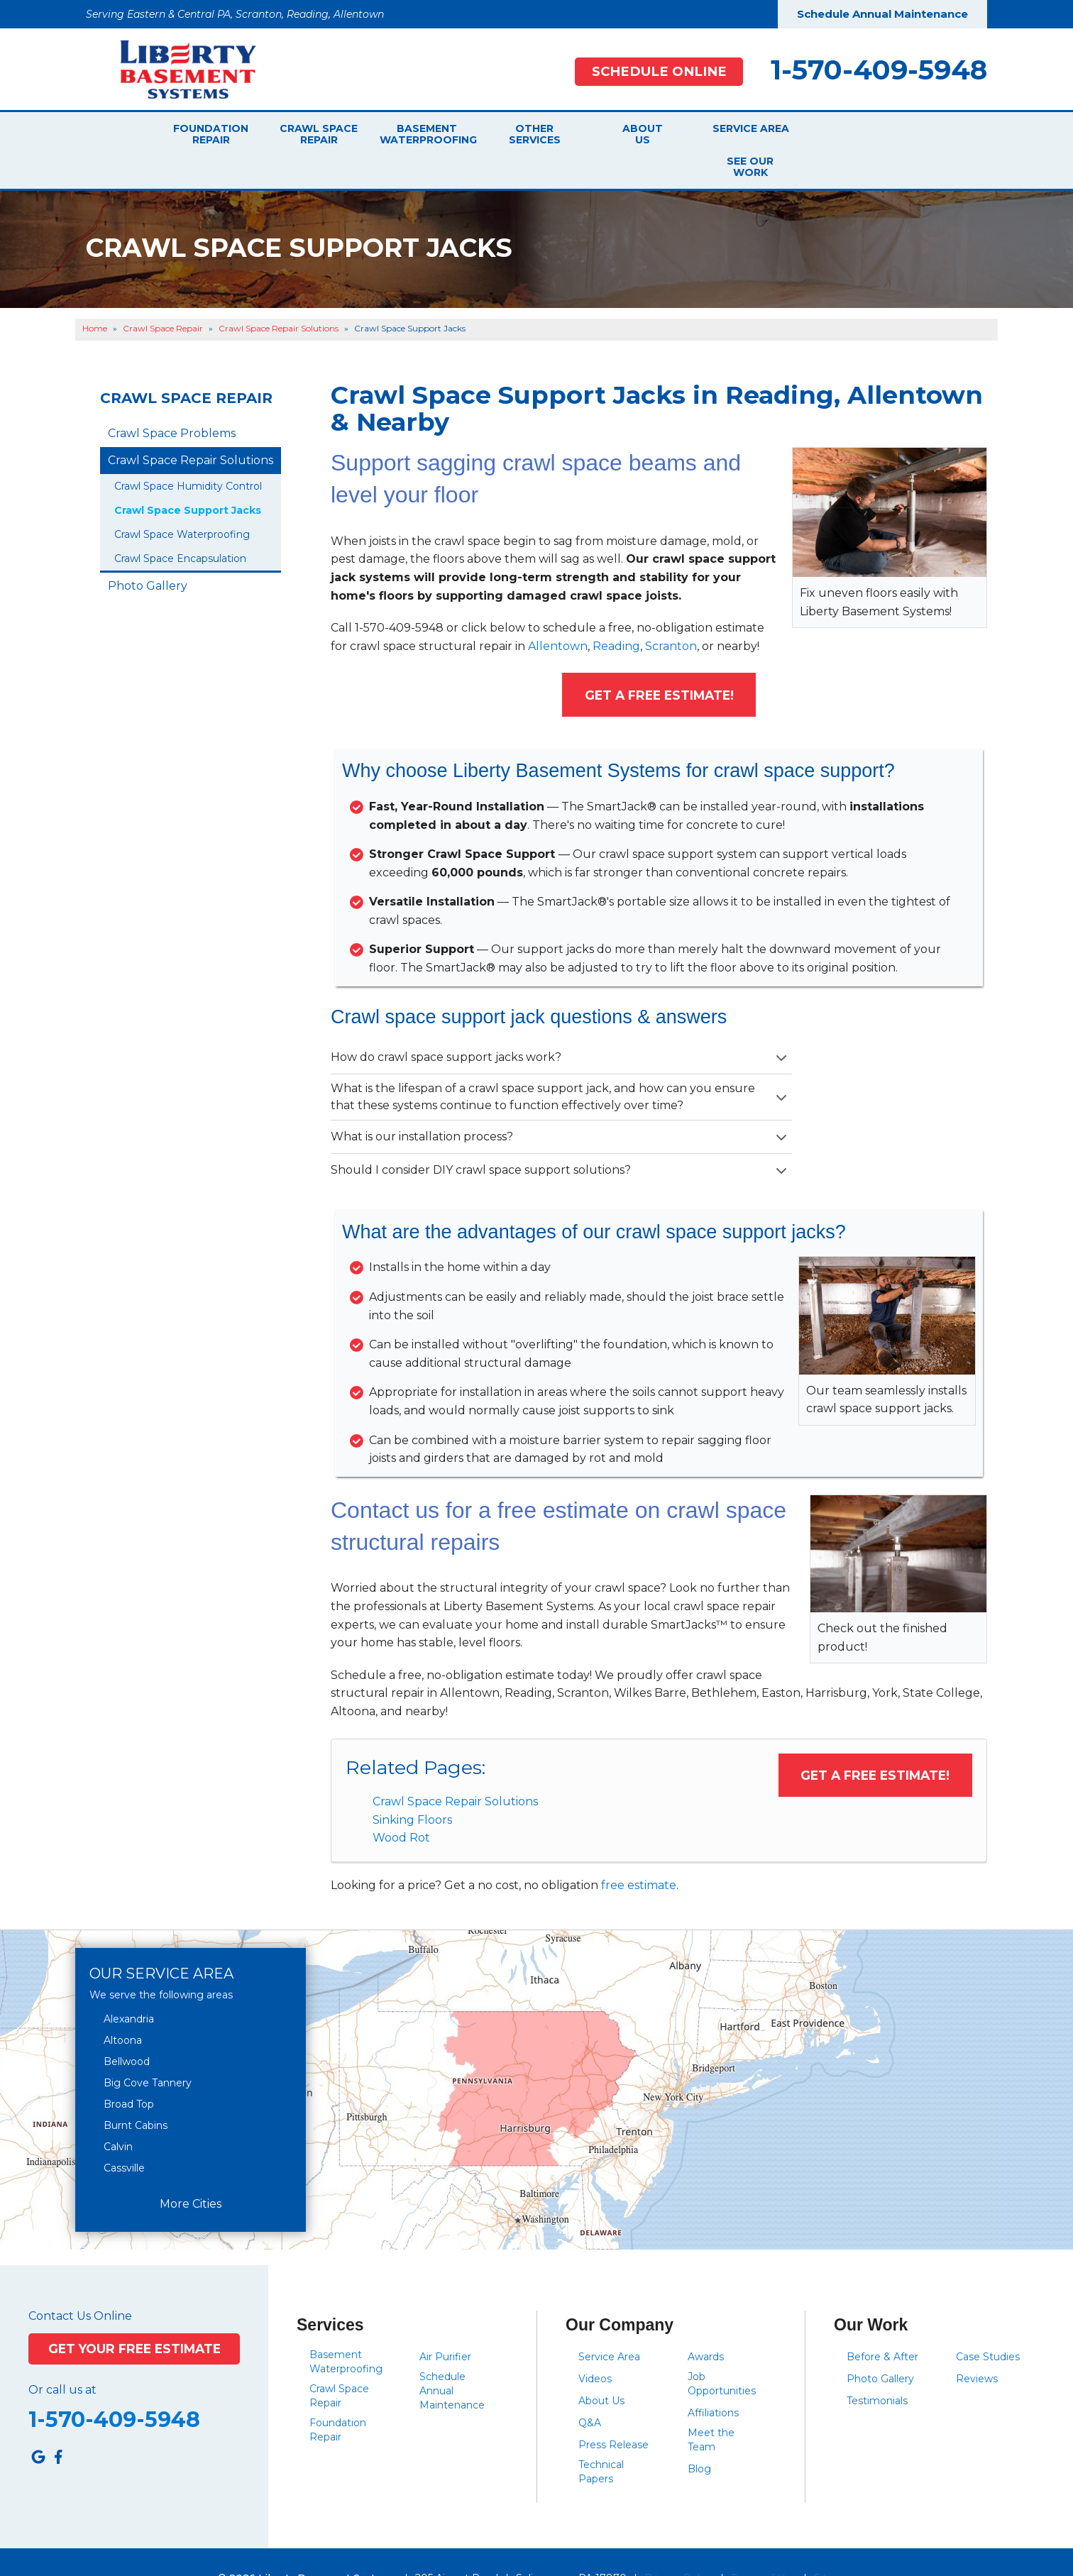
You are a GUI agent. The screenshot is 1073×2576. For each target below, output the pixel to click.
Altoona (123, 2008)
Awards (706, 2324)
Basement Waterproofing (426, 134)
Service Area (745, 134)
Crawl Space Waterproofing (182, 501)
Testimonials (877, 2368)
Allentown (558, 613)
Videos (595, 2346)
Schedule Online (659, 71)
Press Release (613, 2412)
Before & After (882, 2324)
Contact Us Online (80, 2284)
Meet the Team (711, 2407)
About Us (642, 134)
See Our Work (848, 134)
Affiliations (713, 2380)
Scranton (671, 613)
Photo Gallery (147, 553)
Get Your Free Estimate (134, 2316)
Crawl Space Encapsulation (180, 525)
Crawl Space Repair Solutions (455, 1769)
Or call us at (62, 2357)
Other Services (535, 134)
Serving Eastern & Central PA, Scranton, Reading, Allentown (235, 14)
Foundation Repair (210, 134)
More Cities (190, 2171)
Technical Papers (601, 2439)
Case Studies (988, 2324)
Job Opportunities (722, 2351)
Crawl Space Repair (319, 134)
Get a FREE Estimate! (659, 663)
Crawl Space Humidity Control (188, 453)
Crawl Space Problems (172, 400)
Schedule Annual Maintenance (882, 14)
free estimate (638, 1852)
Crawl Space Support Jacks (187, 477)
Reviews (977, 2346)
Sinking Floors (412, 1787)
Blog (699, 2436)
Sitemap (835, 2545)
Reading (616, 613)
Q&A (589, 2390)
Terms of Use (763, 2545)
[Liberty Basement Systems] (177, 68)
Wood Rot (401, 1805)
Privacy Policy (678, 2545)
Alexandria (129, 1987)
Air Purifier (445, 2324)
